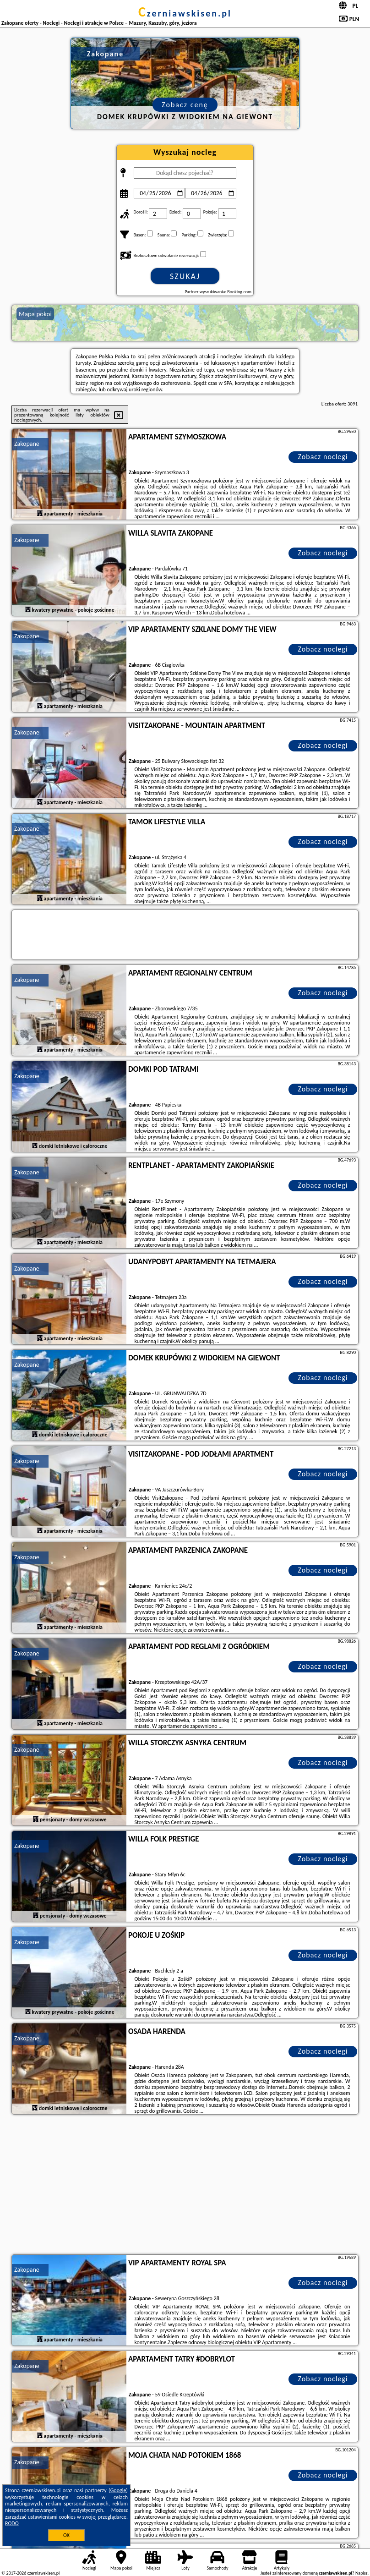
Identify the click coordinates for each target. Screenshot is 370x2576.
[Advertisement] (185, 2185)
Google (118, 2490)
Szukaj (185, 276)
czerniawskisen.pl (185, 13)
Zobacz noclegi (323, 456)
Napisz (361, 2573)
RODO (12, 2523)
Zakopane (26, 444)
